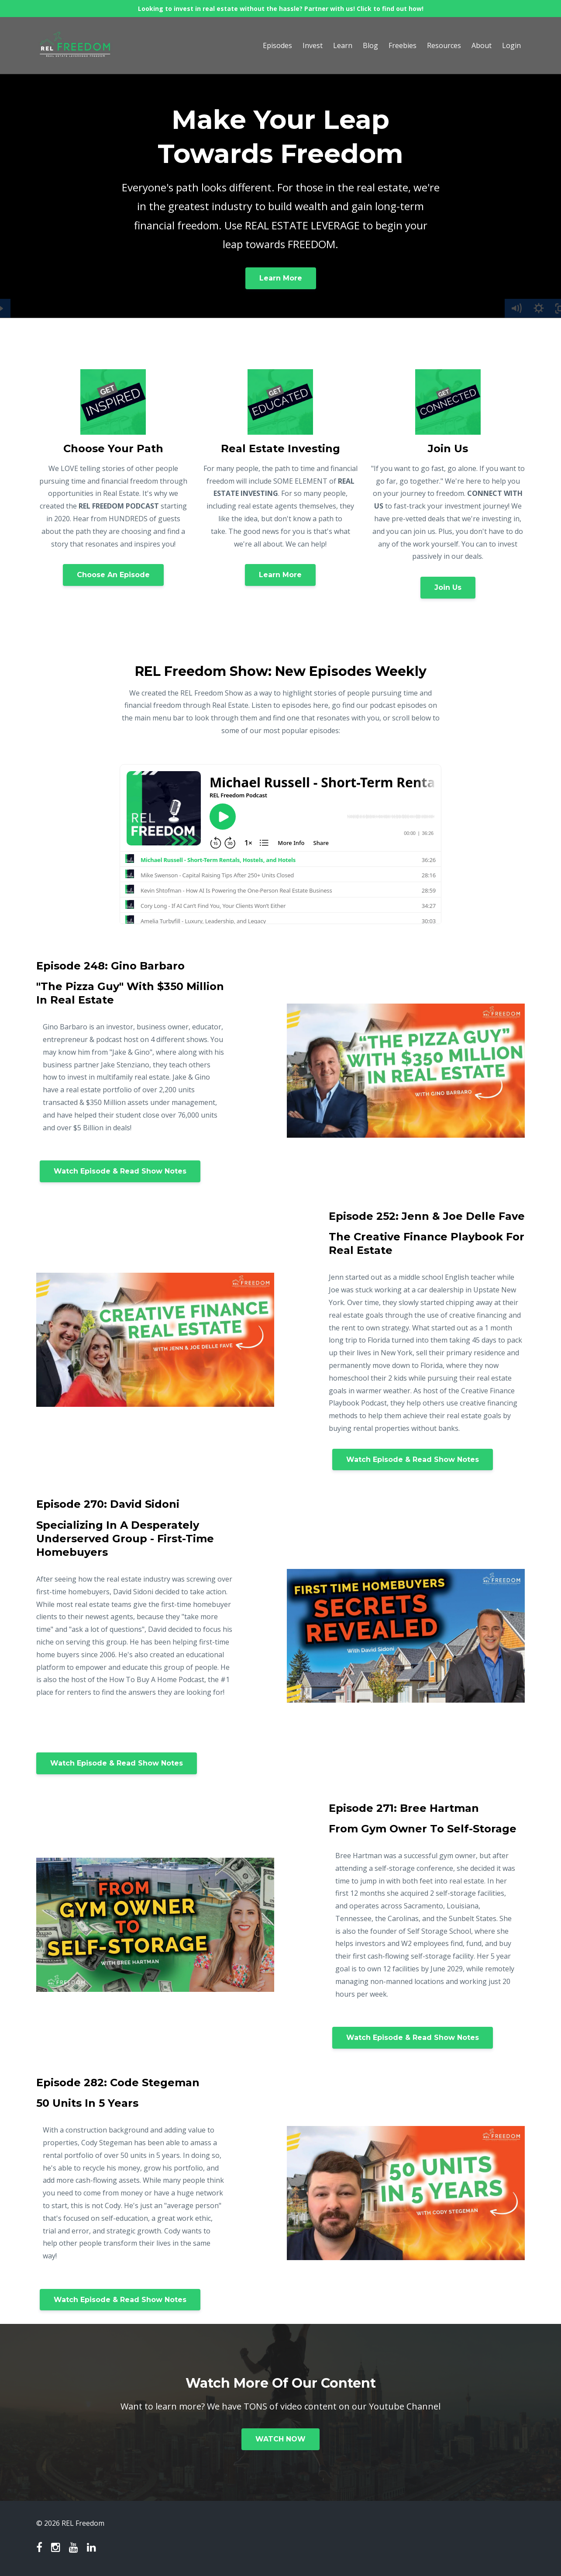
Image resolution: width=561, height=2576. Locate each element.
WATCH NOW (280, 2439)
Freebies (402, 45)
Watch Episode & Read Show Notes (120, 1171)
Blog (370, 45)
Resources (444, 45)
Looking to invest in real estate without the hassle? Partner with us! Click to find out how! (280, 8)
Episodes (277, 45)
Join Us (447, 587)
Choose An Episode (113, 575)
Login (511, 45)
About (482, 45)
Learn (342, 45)
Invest (313, 45)
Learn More (280, 278)
